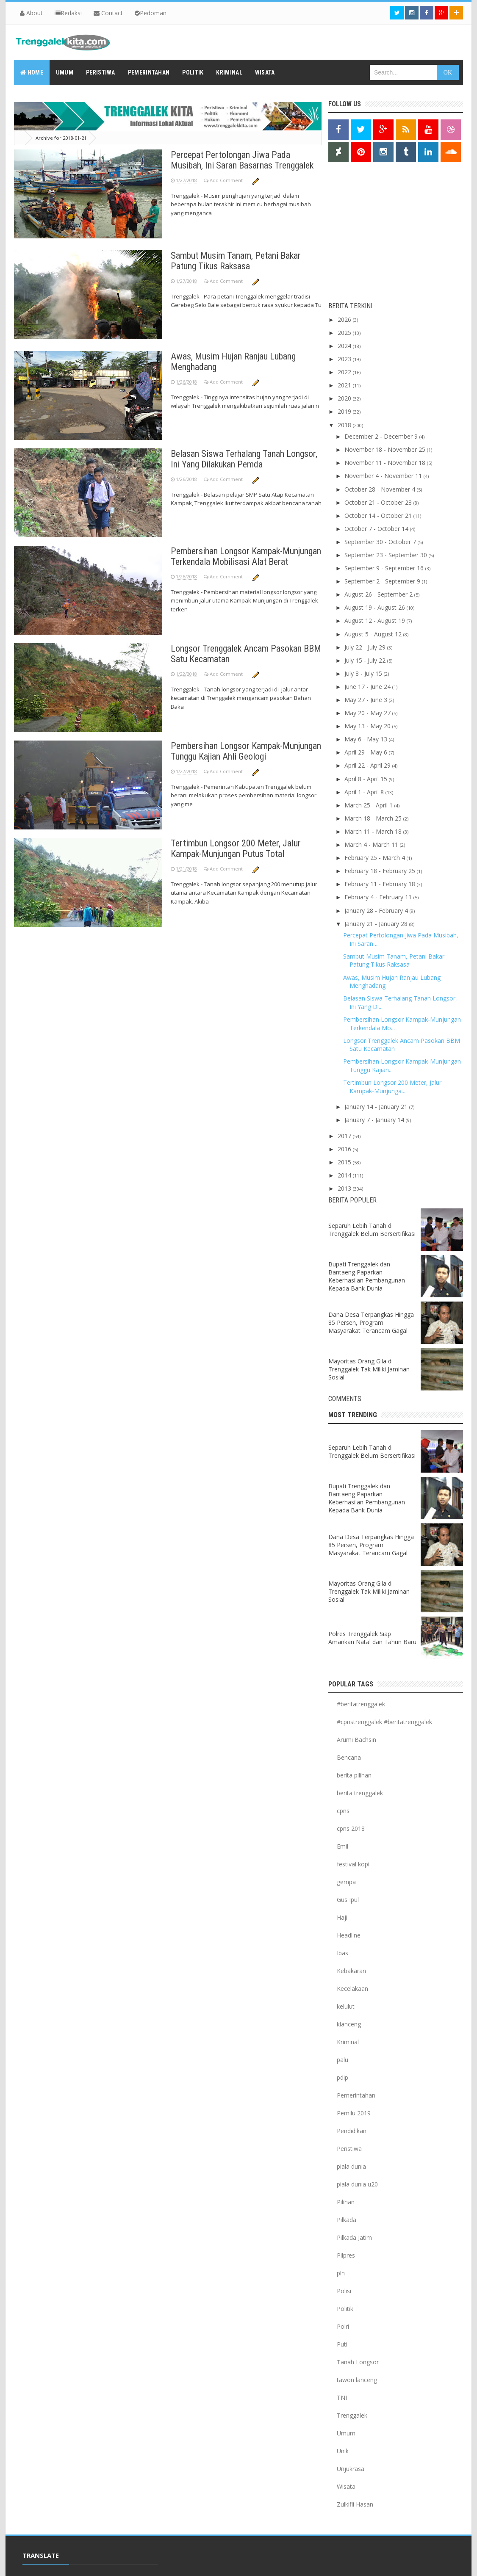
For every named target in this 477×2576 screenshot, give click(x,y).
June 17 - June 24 (368, 687)
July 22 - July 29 (365, 647)
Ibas (342, 1953)
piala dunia (351, 2166)
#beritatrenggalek (361, 1704)
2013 (345, 1188)
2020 (345, 398)
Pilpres (346, 2255)
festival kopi (353, 1864)
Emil (342, 1846)
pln (341, 2273)
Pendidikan (351, 2131)
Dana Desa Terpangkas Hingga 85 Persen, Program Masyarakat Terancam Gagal (371, 1322)
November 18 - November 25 (385, 449)
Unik (343, 2451)
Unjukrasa (350, 2469)
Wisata (346, 2486)
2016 (345, 1149)
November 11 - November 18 (385, 463)
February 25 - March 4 (375, 858)
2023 (345, 359)
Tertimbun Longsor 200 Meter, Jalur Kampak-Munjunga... (392, 1086)
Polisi (344, 2291)
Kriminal (348, 2042)
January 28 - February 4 (377, 911)
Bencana (349, 1757)
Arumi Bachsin (356, 1740)
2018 (345, 425)
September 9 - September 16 (384, 568)
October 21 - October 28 (378, 502)
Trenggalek (352, 2415)
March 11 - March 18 (373, 831)
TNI (342, 2398)
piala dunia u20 (357, 2184)
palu (342, 2060)
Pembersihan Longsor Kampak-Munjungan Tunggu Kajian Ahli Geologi (246, 751)
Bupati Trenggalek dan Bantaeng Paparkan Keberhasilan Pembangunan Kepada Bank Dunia (366, 1276)
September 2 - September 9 (383, 581)
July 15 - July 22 (365, 660)
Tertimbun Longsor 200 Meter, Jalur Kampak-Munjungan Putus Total (236, 848)
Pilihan (346, 2202)
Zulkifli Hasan (355, 2504)
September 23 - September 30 (386, 555)
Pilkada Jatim (354, 2237)
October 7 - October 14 (377, 529)
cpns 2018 (351, 1828)
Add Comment (227, 180)
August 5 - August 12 (373, 634)
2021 (345, 385)
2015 (345, 1162)
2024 (345, 346)
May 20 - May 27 (368, 713)
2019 (345, 411)
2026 (345, 319)
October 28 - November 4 (380, 489)
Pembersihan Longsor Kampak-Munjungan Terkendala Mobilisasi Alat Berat (246, 556)
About (31, 13)
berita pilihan (354, 1775)
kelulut (346, 2006)
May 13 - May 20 (368, 726)
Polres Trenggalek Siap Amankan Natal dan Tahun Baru (372, 1638)
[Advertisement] (381, 234)
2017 (345, 1136)
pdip (342, 2077)
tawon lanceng (357, 2380)
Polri (343, 2326)
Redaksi (68, 13)
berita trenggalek (360, 1793)
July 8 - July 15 (364, 673)
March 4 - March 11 (372, 844)
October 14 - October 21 (378, 515)
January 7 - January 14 (375, 1120)
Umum (346, 2433)
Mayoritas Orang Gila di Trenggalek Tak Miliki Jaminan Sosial (369, 1369)
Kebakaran (351, 1971)
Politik (345, 2309)
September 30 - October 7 (381, 542)
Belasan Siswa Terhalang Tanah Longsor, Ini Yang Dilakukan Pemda (244, 459)
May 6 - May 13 (366, 739)
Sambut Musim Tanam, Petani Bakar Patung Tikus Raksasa (236, 260)
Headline (349, 1935)
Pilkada (346, 2220)
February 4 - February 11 (378, 897)
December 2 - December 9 (381, 436)
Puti (342, 2344)
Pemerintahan (356, 2095)
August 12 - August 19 (375, 620)
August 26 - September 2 (379, 594)
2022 (345, 372)
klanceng (349, 2024)
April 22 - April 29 (368, 765)
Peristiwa (349, 2149)
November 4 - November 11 (384, 476)
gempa (346, 1882)
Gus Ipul (348, 1900)
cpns (343, 1811)
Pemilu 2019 (354, 2113)
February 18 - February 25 (380, 871)
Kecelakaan (352, 1989)
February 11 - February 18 (380, 884)
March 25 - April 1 (369, 805)
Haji (342, 1917)
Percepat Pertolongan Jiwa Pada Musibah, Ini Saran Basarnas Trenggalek (242, 160)
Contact (108, 13)
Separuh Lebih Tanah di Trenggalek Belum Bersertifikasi (372, 1230)
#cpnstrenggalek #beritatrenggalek (384, 1722)
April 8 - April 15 (366, 779)
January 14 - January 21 (376, 1107)
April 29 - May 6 (366, 752)
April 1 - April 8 (364, 792)
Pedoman (150, 13)
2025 (345, 333)
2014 (345, 1175)
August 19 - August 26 (375, 607)
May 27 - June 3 (366, 700)
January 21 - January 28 (376, 924)
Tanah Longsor (358, 2362)
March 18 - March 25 (373, 818)
